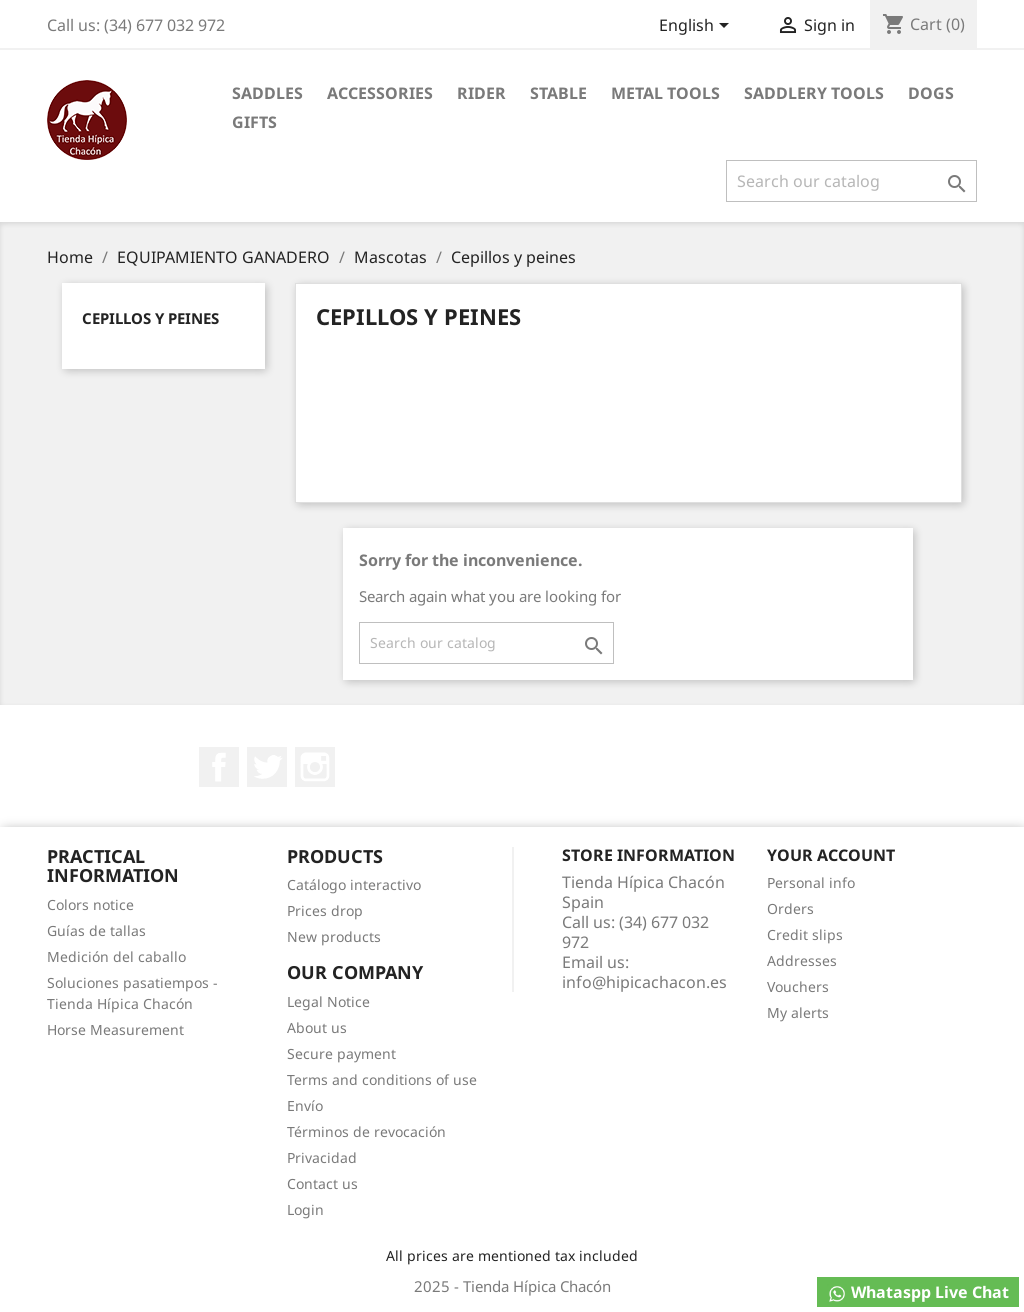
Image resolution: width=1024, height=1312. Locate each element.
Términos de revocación (366, 1131)
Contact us (322, 1183)
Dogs (931, 93)
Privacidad (322, 1157)
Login (305, 1209)
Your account (831, 855)
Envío (305, 1105)
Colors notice (90, 904)
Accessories (380, 93)
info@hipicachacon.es (644, 982)
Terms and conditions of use (382, 1079)
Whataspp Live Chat (918, 1292)
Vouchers (798, 986)
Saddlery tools (814, 93)
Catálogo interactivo (354, 884)
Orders (790, 908)
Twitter (267, 767)
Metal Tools (665, 93)
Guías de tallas (96, 930)
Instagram (315, 767)
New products (334, 936)
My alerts (798, 1012)
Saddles (267, 93)
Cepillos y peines (150, 318)
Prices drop (325, 910)
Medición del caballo (116, 956)
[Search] (851, 181)
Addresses (802, 960)
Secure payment (341, 1053)
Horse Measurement (115, 1029)
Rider (481, 93)
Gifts (254, 122)
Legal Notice (328, 1001)
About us (317, 1027)
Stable (558, 93)
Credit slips (805, 934)
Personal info (811, 882)
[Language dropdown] (697, 27)
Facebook (219, 767)
